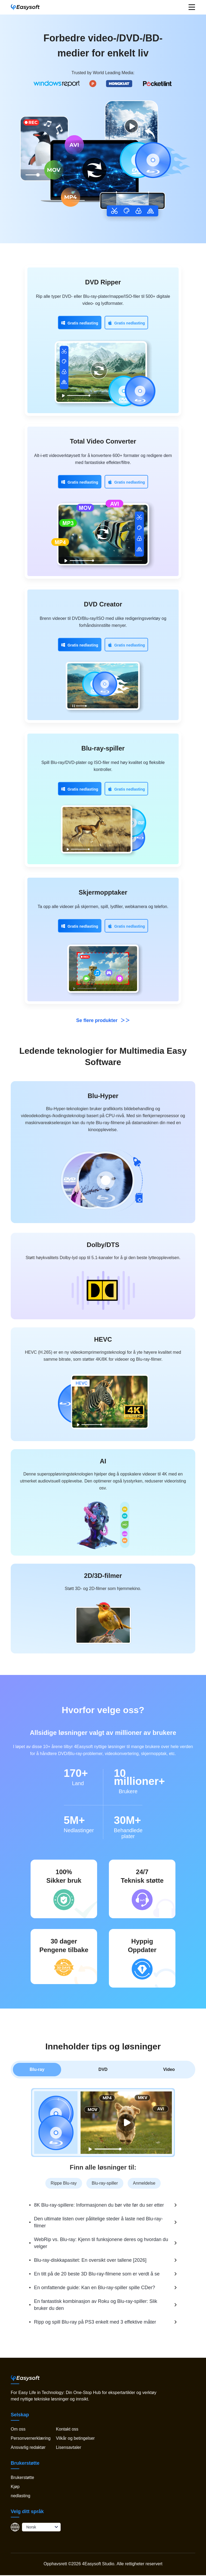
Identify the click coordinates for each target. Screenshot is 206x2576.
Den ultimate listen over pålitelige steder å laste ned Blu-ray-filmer (98, 2222)
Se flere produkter (103, 1020)
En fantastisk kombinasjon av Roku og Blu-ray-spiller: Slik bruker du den (95, 2305)
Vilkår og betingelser (75, 2438)
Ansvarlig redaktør (28, 2447)
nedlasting (20, 2495)
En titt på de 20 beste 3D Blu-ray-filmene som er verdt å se (97, 2274)
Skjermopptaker (103, 892)
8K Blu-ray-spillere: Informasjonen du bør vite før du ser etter (99, 2205)
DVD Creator (103, 604)
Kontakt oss (67, 2429)
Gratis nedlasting (79, 323)
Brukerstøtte (22, 2477)
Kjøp (15, 2486)
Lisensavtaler (68, 2447)
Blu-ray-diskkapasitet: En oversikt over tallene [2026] (90, 2260)
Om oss (18, 2429)
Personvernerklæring (31, 2438)
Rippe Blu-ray (64, 2183)
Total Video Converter (103, 441)
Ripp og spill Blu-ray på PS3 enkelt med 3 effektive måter (95, 2322)
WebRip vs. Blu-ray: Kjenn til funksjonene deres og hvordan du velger (101, 2243)
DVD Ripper (103, 282)
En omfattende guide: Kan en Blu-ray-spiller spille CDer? (94, 2287)
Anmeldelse (144, 2183)
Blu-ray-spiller (102, 748)
